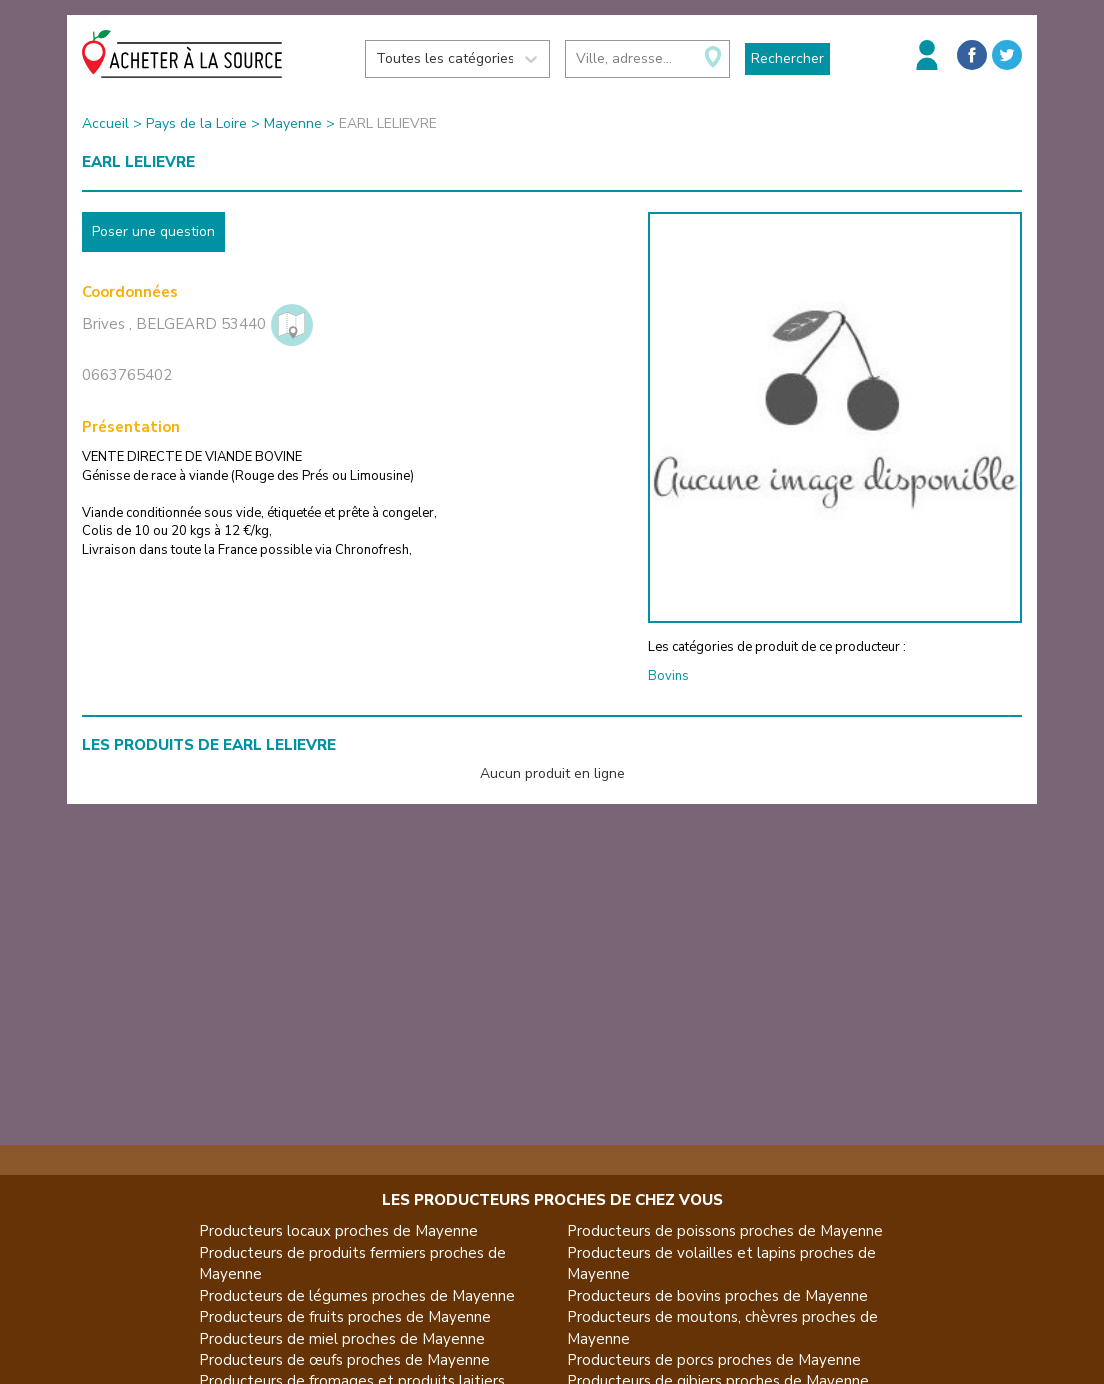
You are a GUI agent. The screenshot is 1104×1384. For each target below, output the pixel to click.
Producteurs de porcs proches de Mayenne (714, 1360)
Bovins (668, 676)
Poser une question (153, 231)
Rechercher (787, 58)
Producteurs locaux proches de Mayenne (338, 1231)
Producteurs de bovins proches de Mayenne (717, 1296)
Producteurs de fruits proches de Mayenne (345, 1317)
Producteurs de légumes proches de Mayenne (357, 1296)
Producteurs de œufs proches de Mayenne (344, 1360)
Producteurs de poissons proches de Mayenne (725, 1231)
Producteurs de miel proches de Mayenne (342, 1339)
